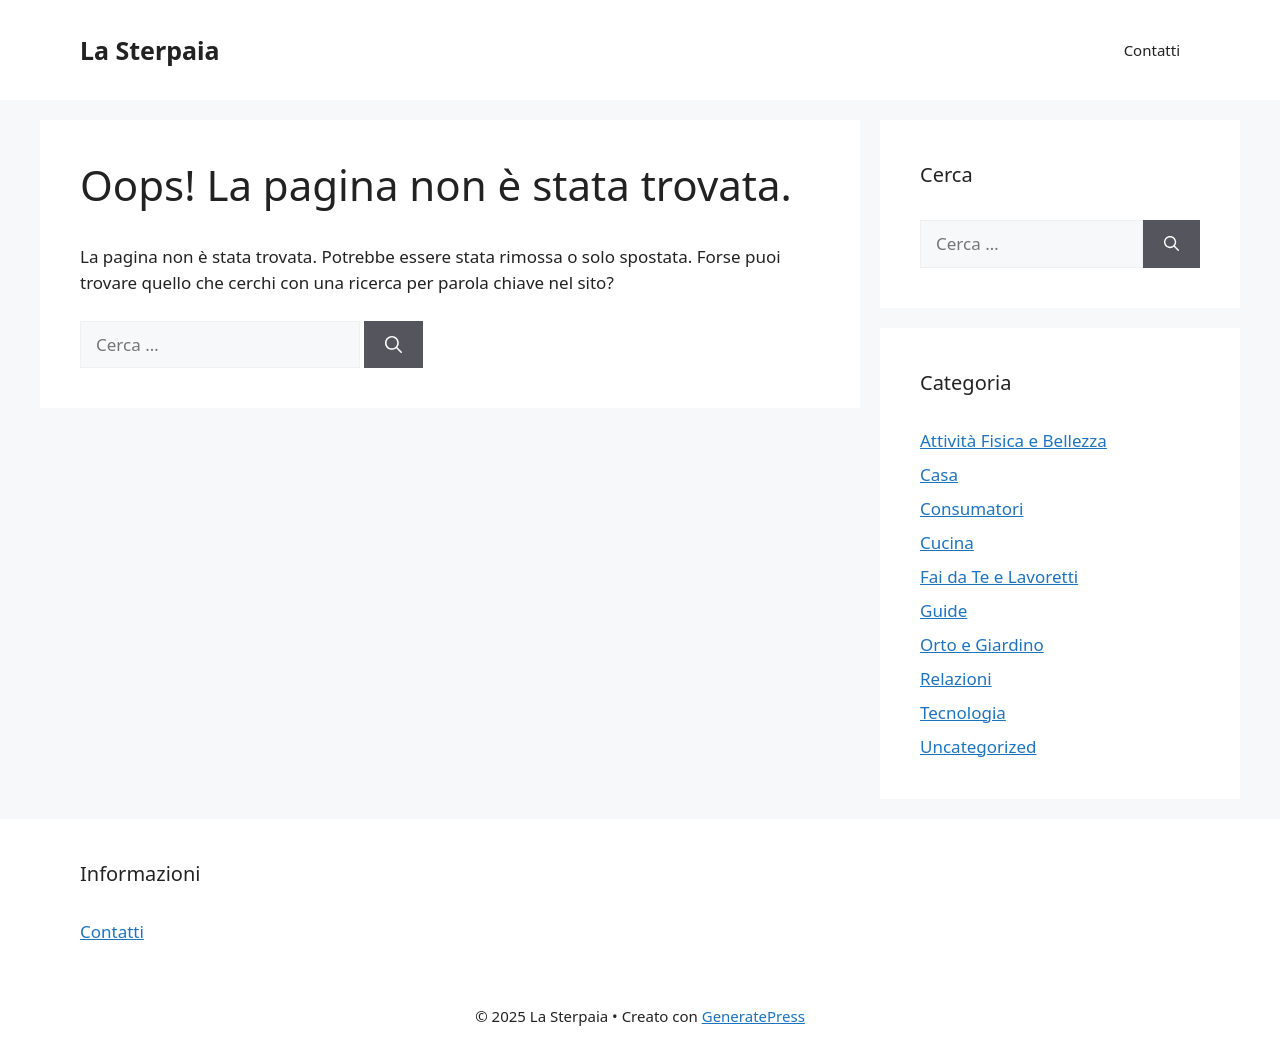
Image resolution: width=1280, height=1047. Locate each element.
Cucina (947, 542)
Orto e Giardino (982, 644)
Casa (939, 474)
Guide (943, 610)
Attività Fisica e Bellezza (1013, 440)
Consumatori (971, 508)
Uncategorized (978, 746)
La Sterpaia (149, 50)
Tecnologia (963, 712)
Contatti (1152, 50)
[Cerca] (393, 345)
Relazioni (956, 678)
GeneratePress (753, 1016)
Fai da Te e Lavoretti (999, 576)
